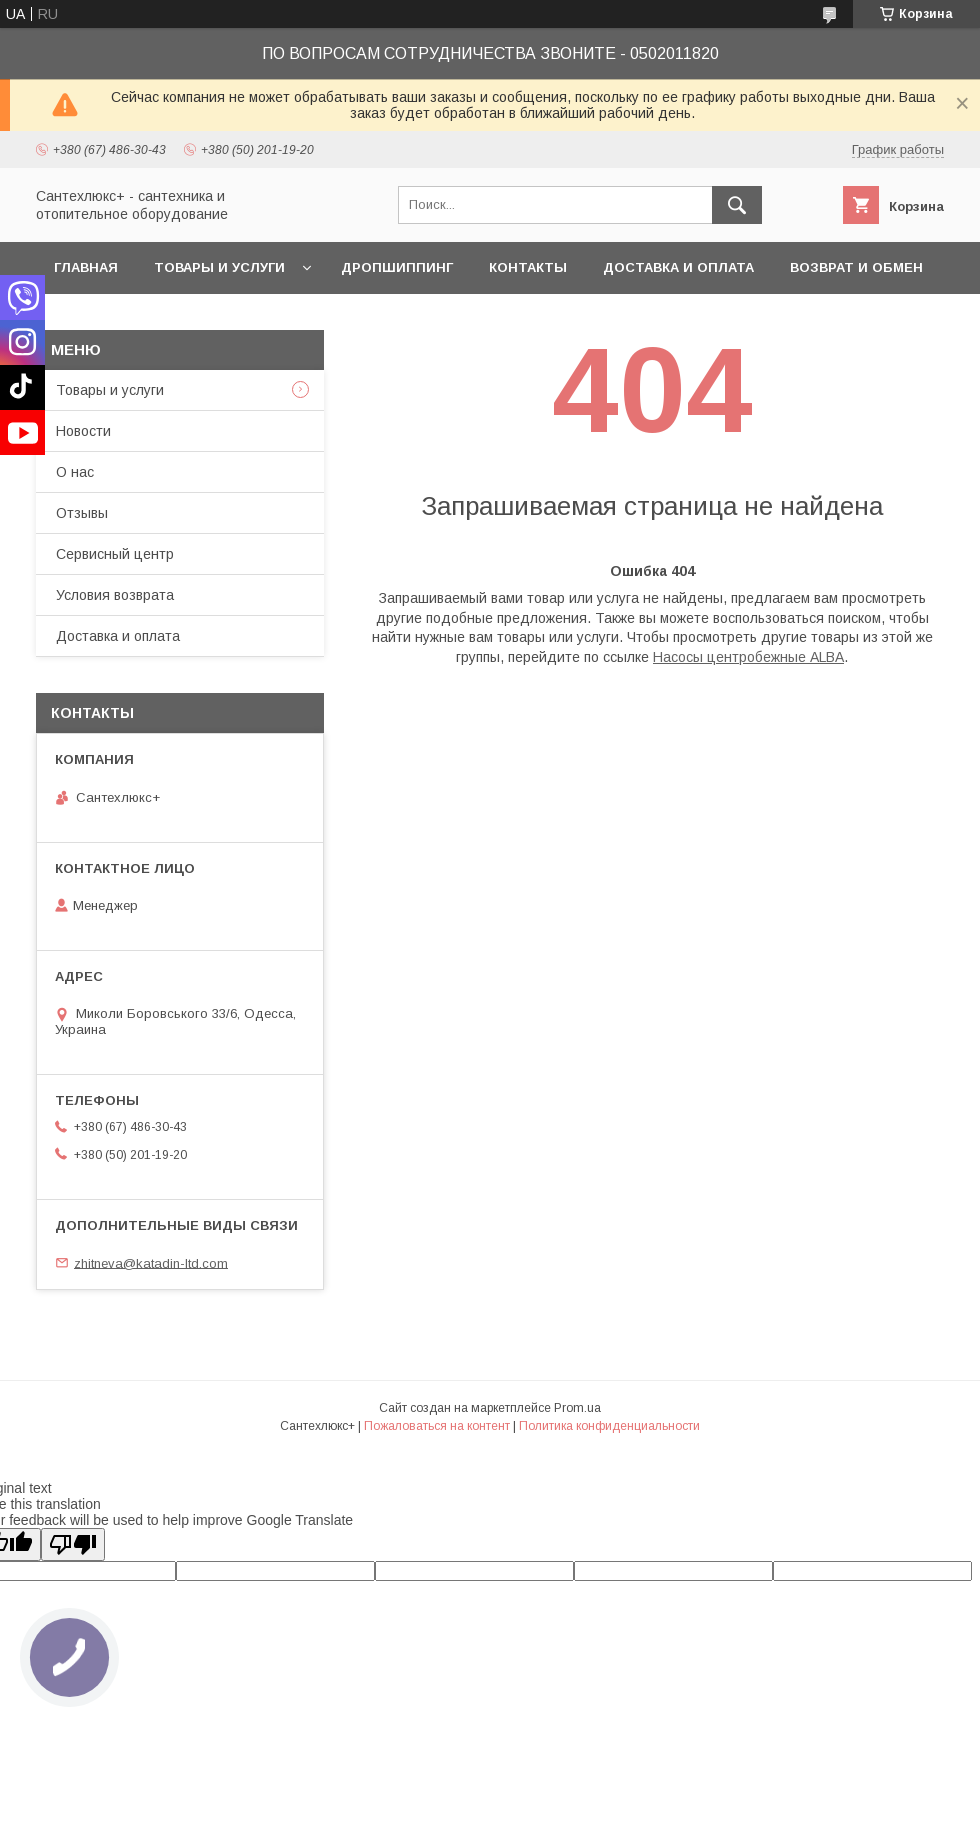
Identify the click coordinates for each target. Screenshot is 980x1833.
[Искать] (737, 205)
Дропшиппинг (397, 267)
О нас (75, 472)
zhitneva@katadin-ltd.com (151, 1262)
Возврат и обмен (856, 267)
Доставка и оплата (678, 267)
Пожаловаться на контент (437, 1426)
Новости (83, 431)
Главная (86, 267)
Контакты (528, 267)
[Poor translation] (73, 1544)
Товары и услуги (219, 267)
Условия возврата (115, 595)
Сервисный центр (115, 554)
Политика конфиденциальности (609, 1426)
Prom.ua (577, 1408)
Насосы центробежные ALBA (748, 657)
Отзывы (82, 513)
